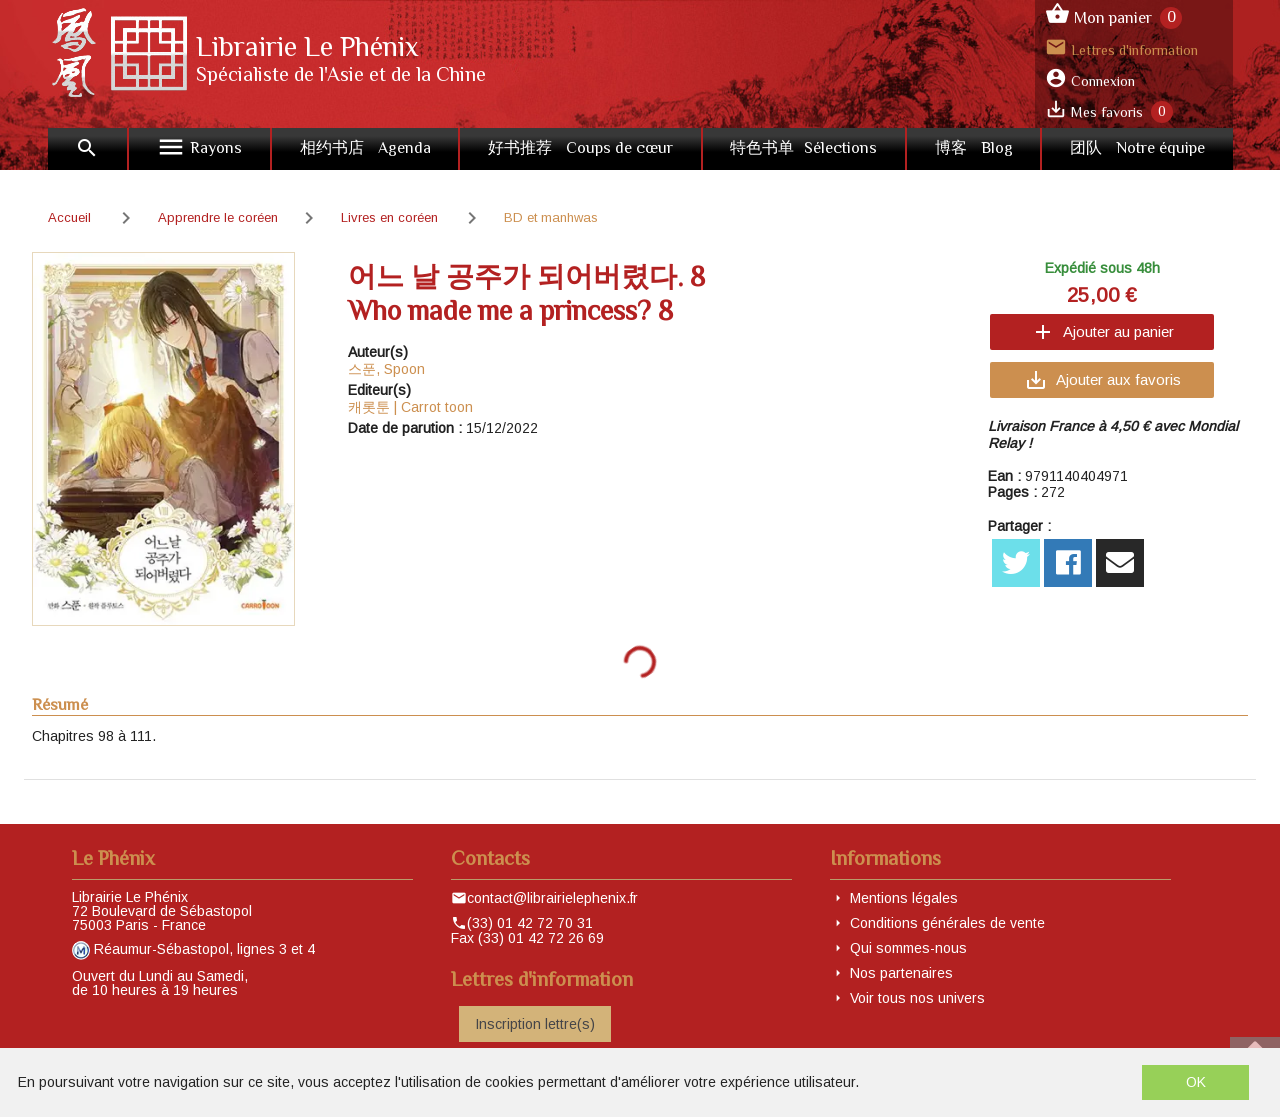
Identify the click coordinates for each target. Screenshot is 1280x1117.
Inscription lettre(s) (535, 1024)
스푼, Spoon (386, 369)
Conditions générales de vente (947, 923)
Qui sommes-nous (908, 948)
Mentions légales (904, 898)
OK (1196, 1082)
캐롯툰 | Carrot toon (410, 407)
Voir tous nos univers (917, 998)
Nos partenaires (901, 973)
